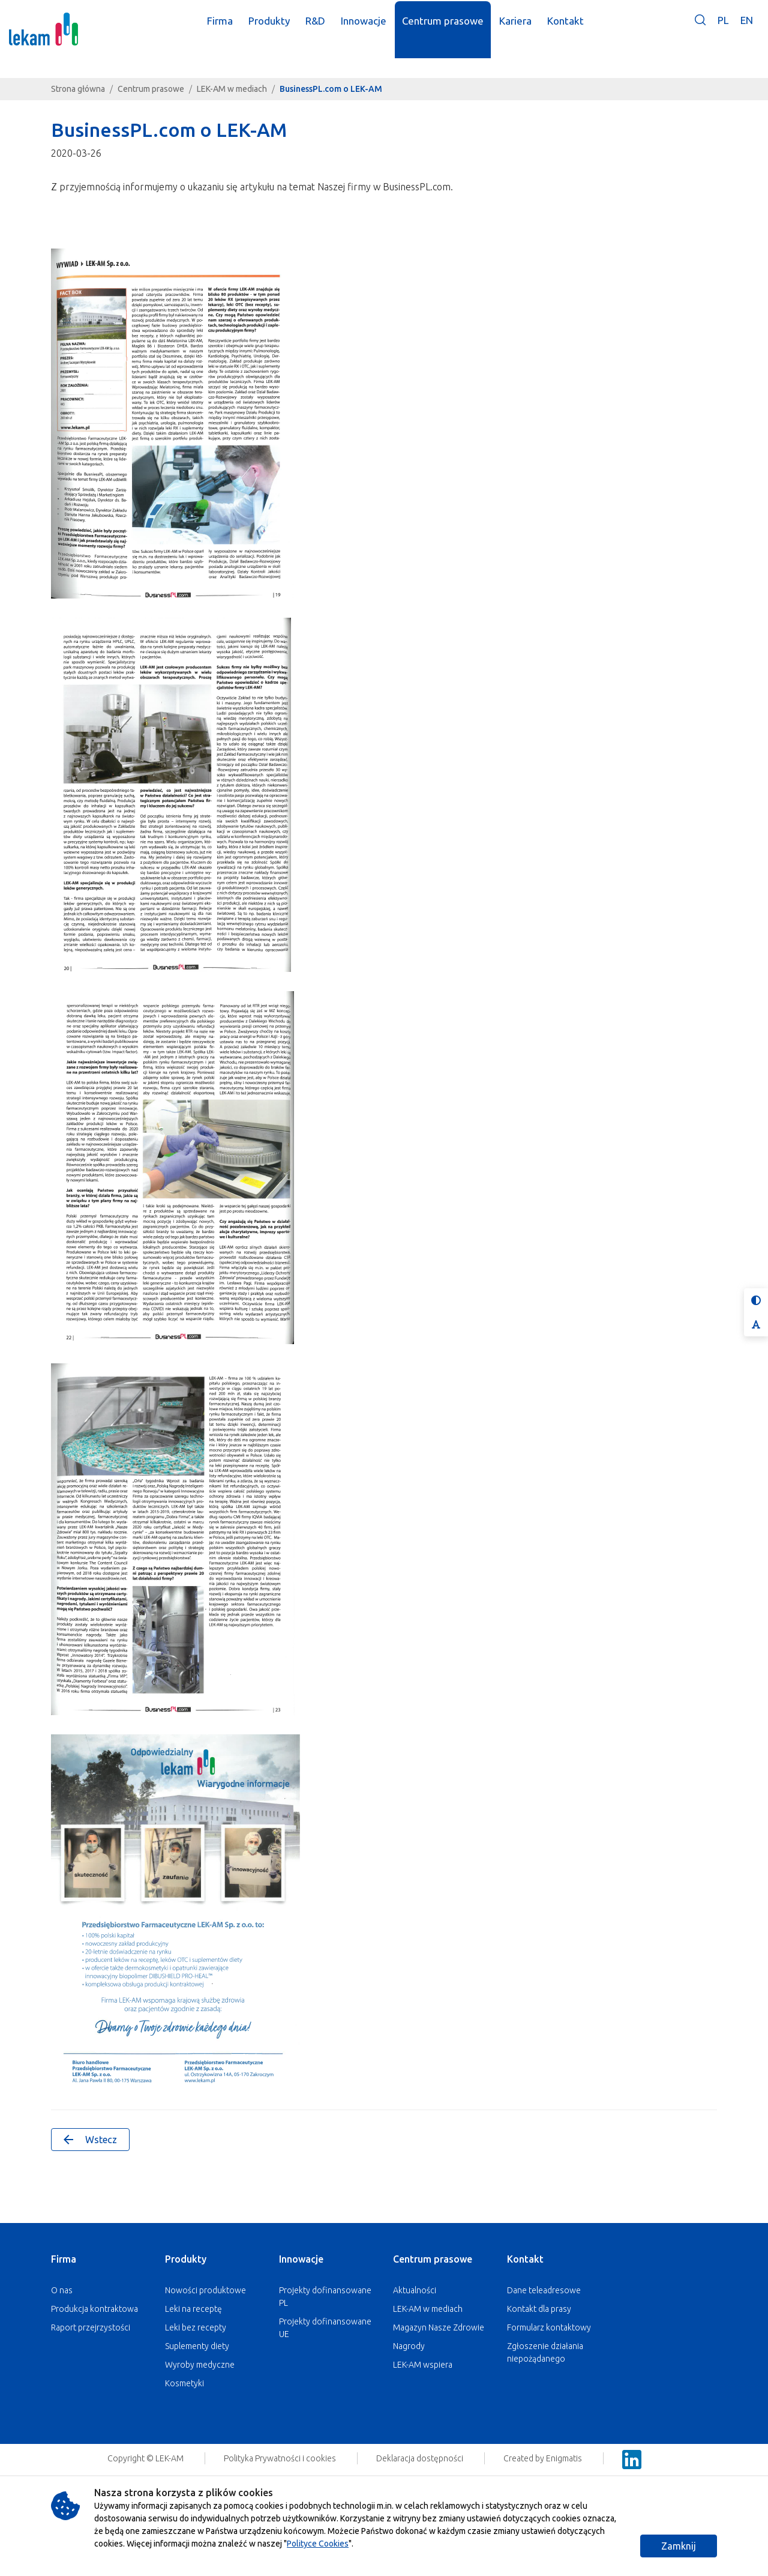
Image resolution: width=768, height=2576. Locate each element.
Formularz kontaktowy (549, 2327)
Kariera (526, 29)
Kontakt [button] (576, 29)
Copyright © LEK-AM (145, 2458)
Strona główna (78, 89)
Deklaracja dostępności (420, 2458)
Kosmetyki (184, 2383)
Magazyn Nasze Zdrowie (438, 2327)
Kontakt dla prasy (539, 2309)
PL (723, 28)
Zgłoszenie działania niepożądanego (545, 2352)
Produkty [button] (280, 29)
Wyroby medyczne (200, 2364)
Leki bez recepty (195, 2327)
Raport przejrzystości (90, 2327)
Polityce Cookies (318, 2543)
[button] (700, 37)
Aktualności (414, 2290)
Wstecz (90, 2139)
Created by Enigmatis (543, 2458)
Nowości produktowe (205, 2290)
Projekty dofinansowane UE (325, 2328)
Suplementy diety (197, 2346)
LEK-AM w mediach (232, 89)
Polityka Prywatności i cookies (281, 2458)
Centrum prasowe (151, 89)
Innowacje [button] (374, 29)
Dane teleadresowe (544, 2290)
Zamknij (678, 2546)
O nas (62, 2290)
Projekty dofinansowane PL (325, 2296)
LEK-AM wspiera (422, 2364)
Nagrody (409, 2346)
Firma (63, 2259)
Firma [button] (231, 29)
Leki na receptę (193, 2309)
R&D (326, 29)
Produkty (185, 2259)
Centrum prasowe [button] (453, 29)
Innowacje (301, 2259)
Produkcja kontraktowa (94, 2309)
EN (746, 28)
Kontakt (525, 2259)
